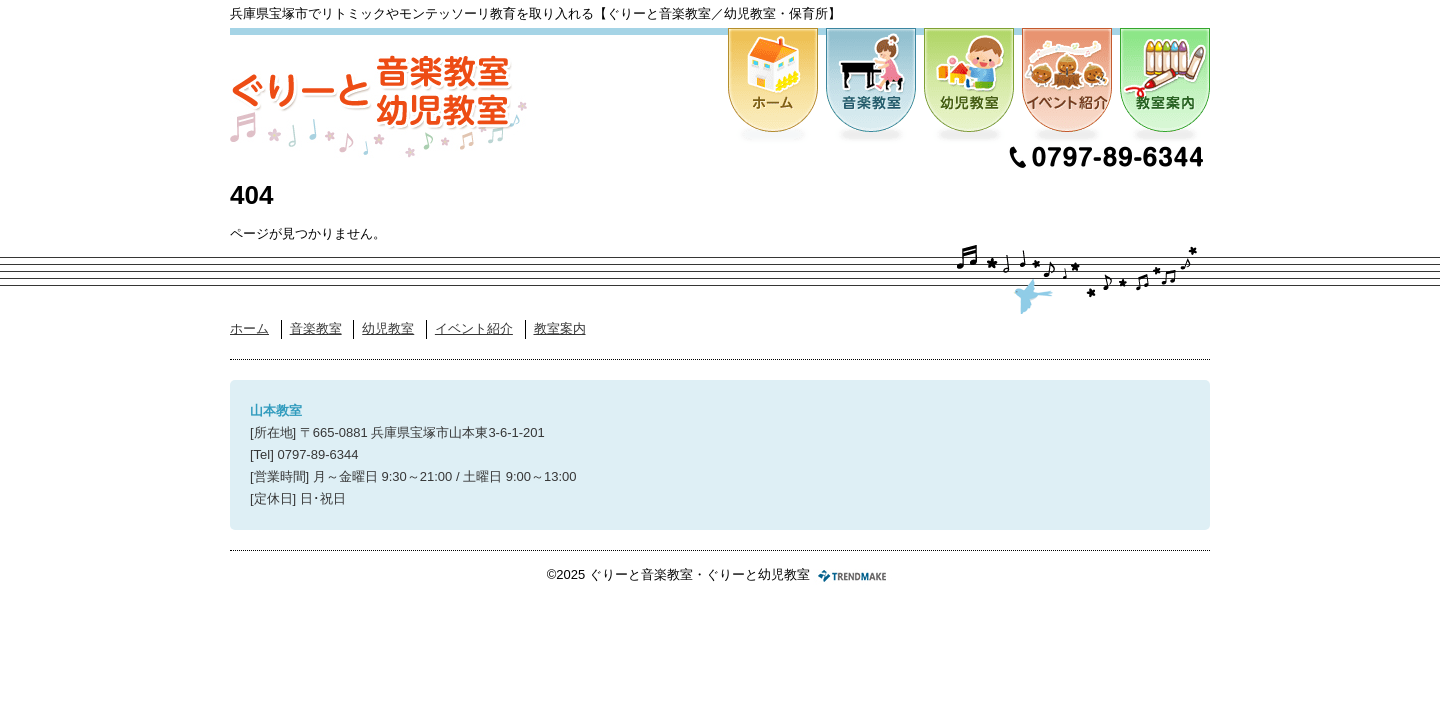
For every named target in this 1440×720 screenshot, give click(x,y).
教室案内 (1165, 86)
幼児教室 (969, 86)
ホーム (773, 86)
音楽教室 (871, 86)
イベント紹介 (1067, 86)
